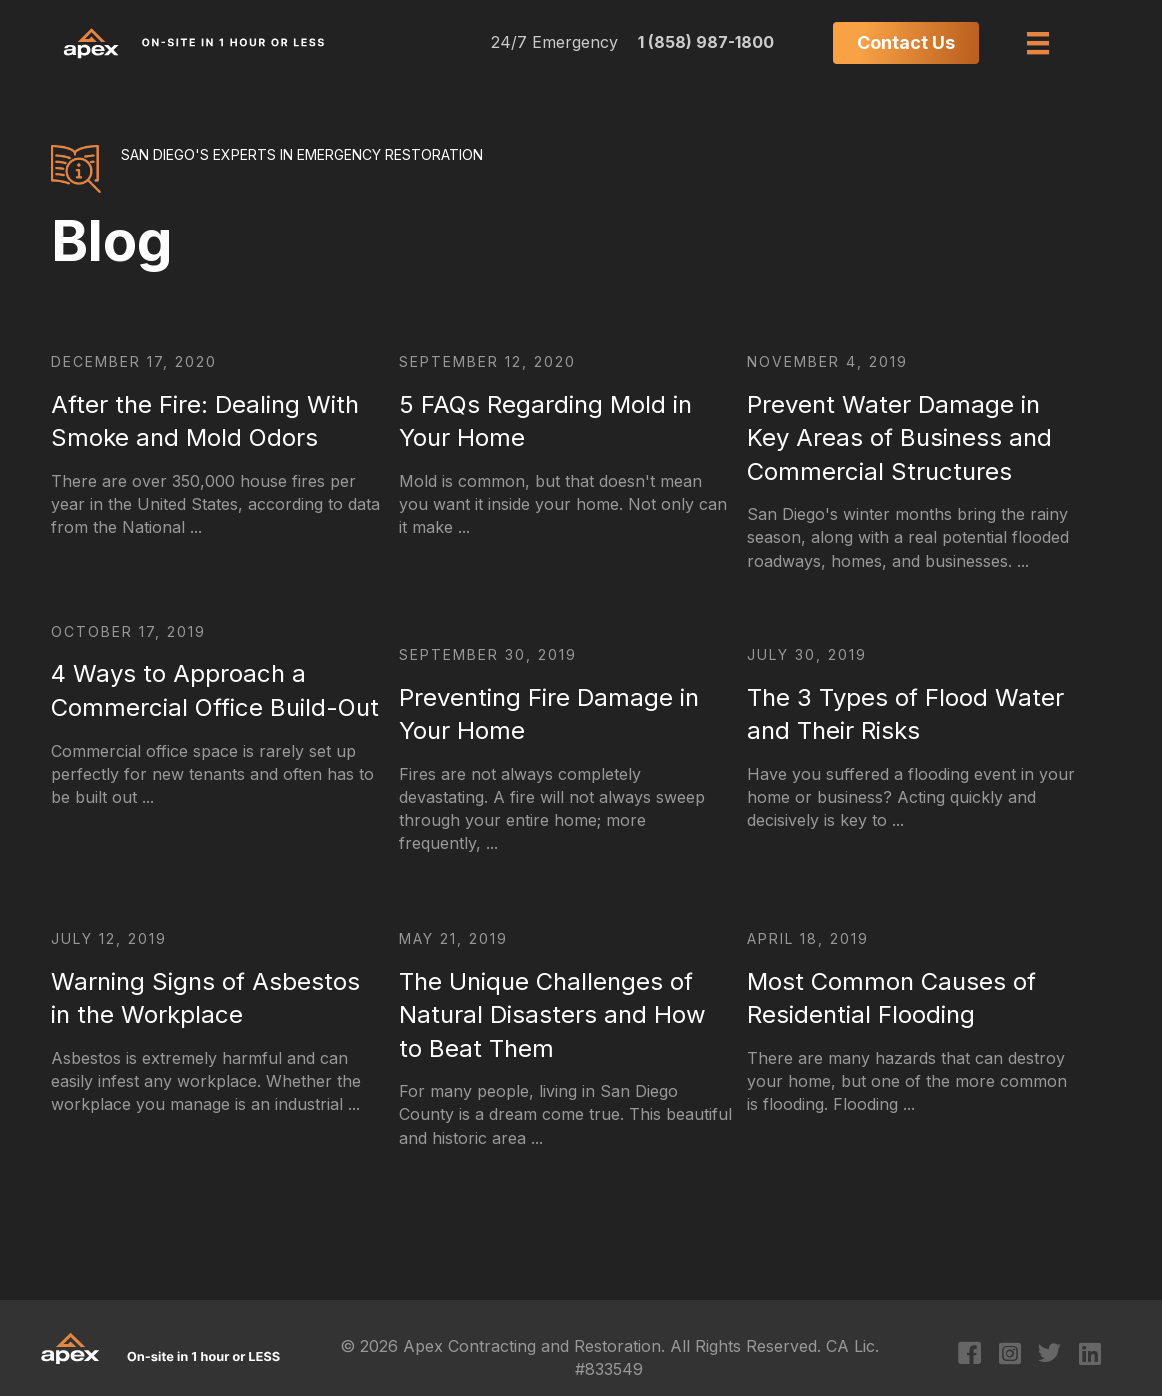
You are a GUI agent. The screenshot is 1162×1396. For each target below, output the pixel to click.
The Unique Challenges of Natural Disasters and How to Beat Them (552, 1015)
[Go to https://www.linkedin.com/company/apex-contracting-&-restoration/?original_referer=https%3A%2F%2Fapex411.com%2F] (1089, 1355)
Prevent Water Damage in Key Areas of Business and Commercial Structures (899, 438)
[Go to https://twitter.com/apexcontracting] (1049, 1355)
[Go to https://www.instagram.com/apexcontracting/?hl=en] (1009, 1355)
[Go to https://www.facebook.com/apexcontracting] (969, 1355)
